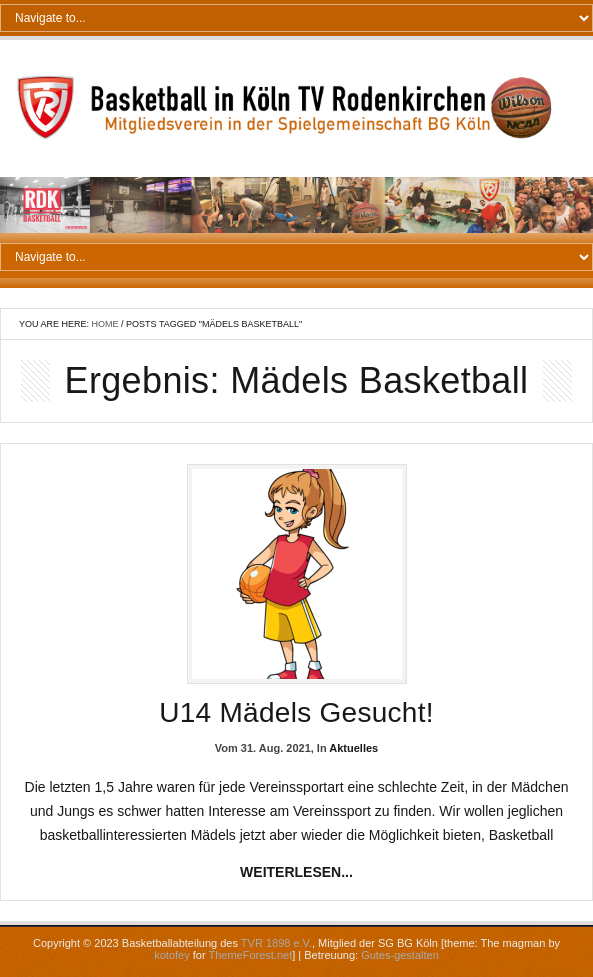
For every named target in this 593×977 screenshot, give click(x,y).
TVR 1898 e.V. (276, 943)
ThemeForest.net (250, 955)
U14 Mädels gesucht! (296, 712)
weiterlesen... (296, 872)
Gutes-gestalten (400, 955)
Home (105, 324)
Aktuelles (353, 748)
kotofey (171, 955)
